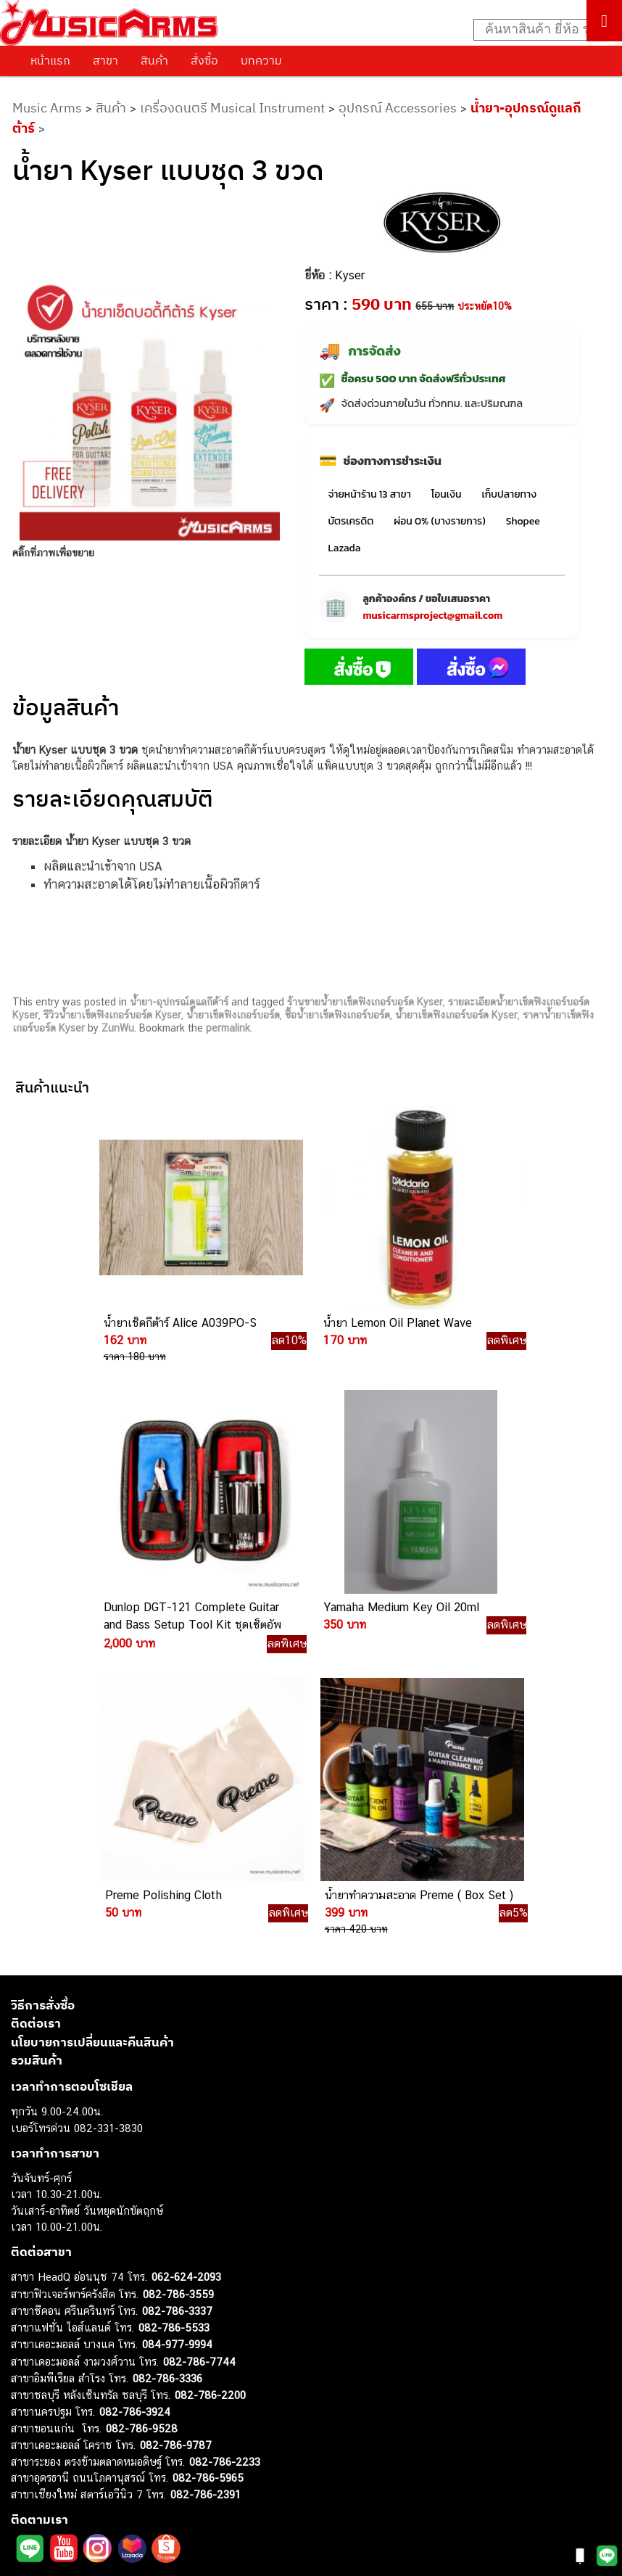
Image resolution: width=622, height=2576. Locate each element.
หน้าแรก (50, 60)
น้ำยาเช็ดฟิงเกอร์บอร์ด (233, 1015)
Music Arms (47, 107)
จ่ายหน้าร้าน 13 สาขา (369, 494)
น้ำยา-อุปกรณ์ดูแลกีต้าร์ (179, 1002)
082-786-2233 (224, 2132)
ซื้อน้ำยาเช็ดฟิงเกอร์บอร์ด (337, 1015)
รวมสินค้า (36, 1732)
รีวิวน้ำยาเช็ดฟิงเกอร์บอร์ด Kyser (112, 1015)
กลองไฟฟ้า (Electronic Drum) (78, 2404)
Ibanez (27, 2486)
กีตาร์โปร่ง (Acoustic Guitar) (76, 2339)
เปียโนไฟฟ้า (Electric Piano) (76, 2372)
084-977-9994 (177, 2015)
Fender (27, 2453)
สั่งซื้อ (204, 60)
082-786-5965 (208, 2149)
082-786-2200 (210, 2065)
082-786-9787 (176, 2116)
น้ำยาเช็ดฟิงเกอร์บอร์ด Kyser (456, 1015)
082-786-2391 (205, 2165)
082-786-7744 (199, 2032)
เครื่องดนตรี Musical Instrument (232, 107)
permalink (228, 1028)
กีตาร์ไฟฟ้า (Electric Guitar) (73, 2322)
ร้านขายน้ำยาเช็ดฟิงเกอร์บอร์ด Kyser (365, 1002)
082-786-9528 (142, 2099)
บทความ (261, 60)
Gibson (27, 2470)
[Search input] (540, 30)
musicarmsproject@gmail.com (432, 615)
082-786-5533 (174, 1998)
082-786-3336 (167, 2050)
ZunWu (117, 1028)
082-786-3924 (134, 2083)
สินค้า (154, 60)
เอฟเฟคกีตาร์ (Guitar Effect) (76, 2388)
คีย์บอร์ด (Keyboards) (60, 2355)
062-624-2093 (186, 1948)
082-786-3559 (178, 1965)
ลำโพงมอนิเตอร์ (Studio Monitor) (86, 2437)
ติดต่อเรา (36, 1695)
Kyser (350, 275)
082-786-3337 (177, 1982)
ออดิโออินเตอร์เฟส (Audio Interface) (94, 2420)
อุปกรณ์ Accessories (398, 107)
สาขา (105, 60)
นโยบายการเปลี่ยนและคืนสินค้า (92, 1713)
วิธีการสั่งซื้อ (43, 1676)
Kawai (25, 2502)
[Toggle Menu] (604, 20)
